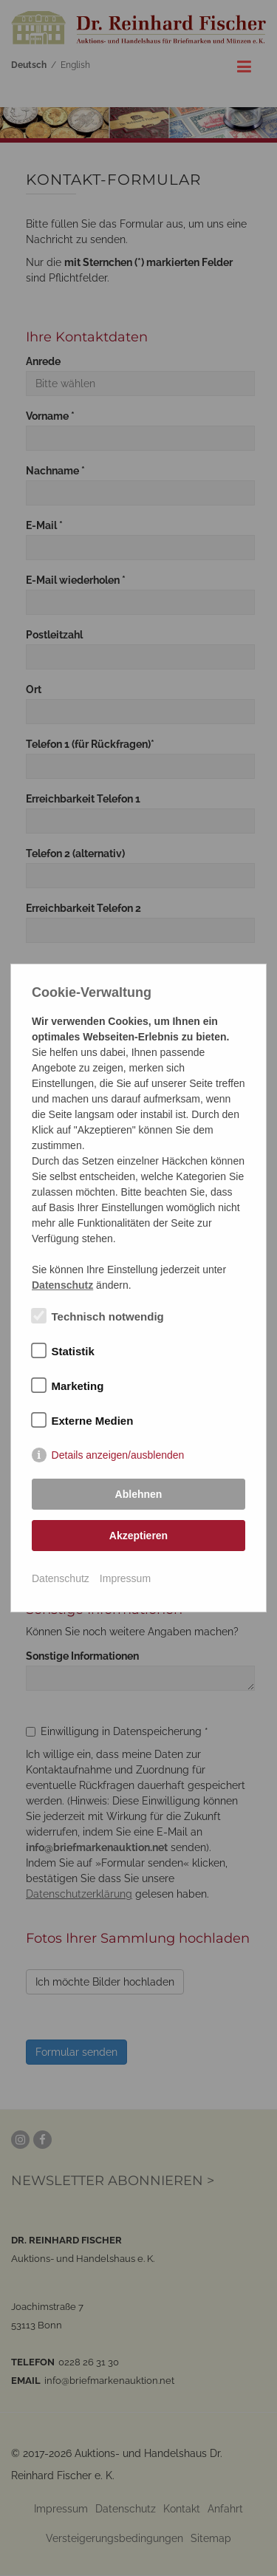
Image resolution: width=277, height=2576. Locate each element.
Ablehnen (139, 1494)
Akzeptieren (138, 1535)
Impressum (125, 1578)
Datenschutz (60, 1578)
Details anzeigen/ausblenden (118, 1455)
